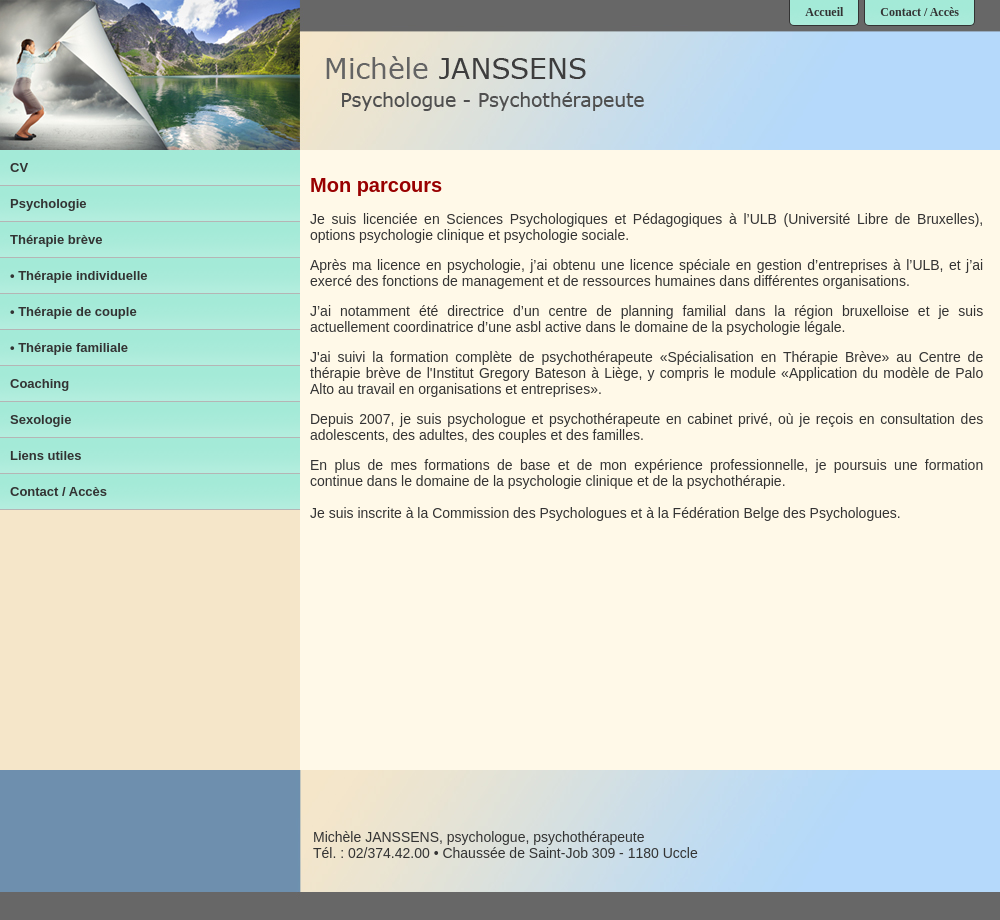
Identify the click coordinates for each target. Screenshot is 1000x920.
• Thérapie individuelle (78, 275)
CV (19, 167)
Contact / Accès (919, 12)
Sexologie (40, 419)
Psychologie (48, 203)
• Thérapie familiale (69, 347)
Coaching (39, 383)
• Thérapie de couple (73, 311)
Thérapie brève (56, 239)
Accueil (824, 12)
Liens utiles (46, 455)
